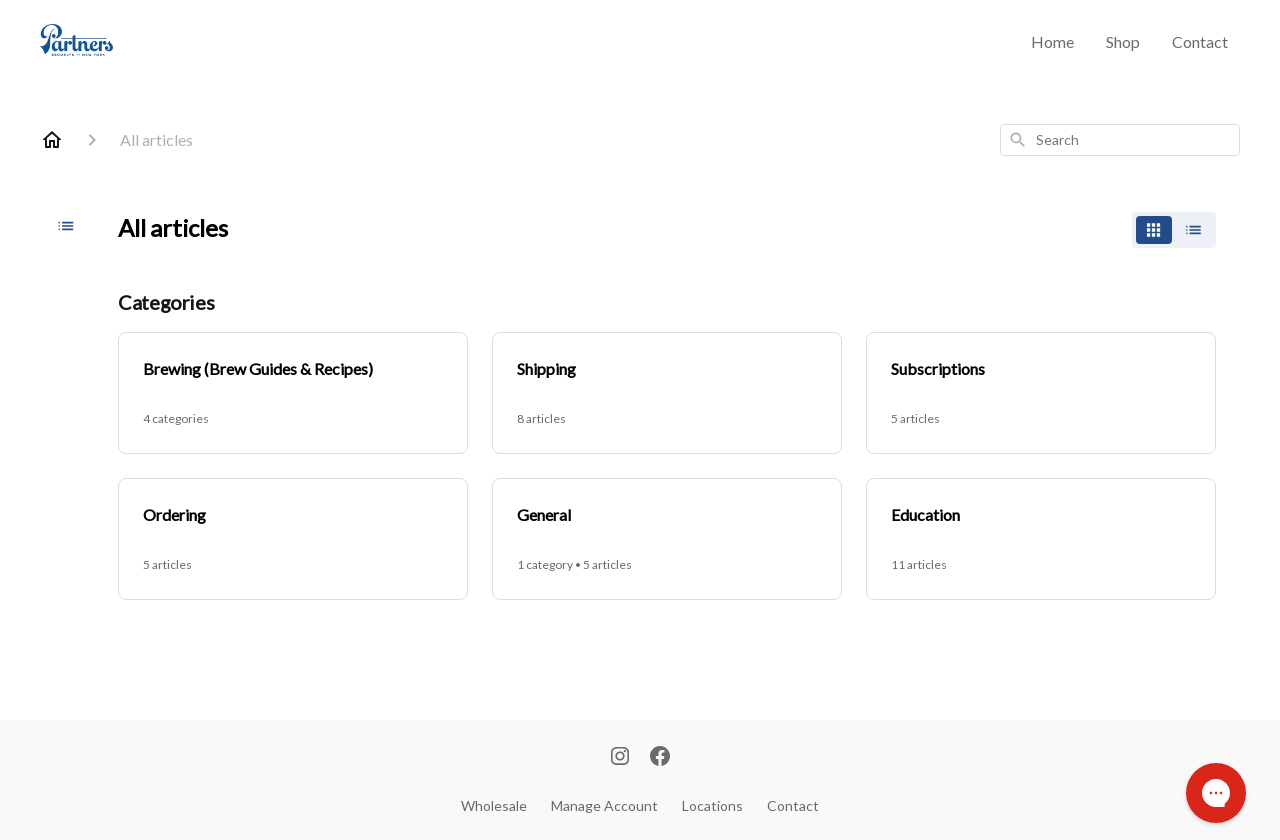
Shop (1123, 41)
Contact (1200, 41)
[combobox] (1120, 140)
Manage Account (604, 805)
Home (1052, 41)
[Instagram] (620, 758)
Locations (712, 805)
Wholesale (494, 805)
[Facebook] (660, 758)
